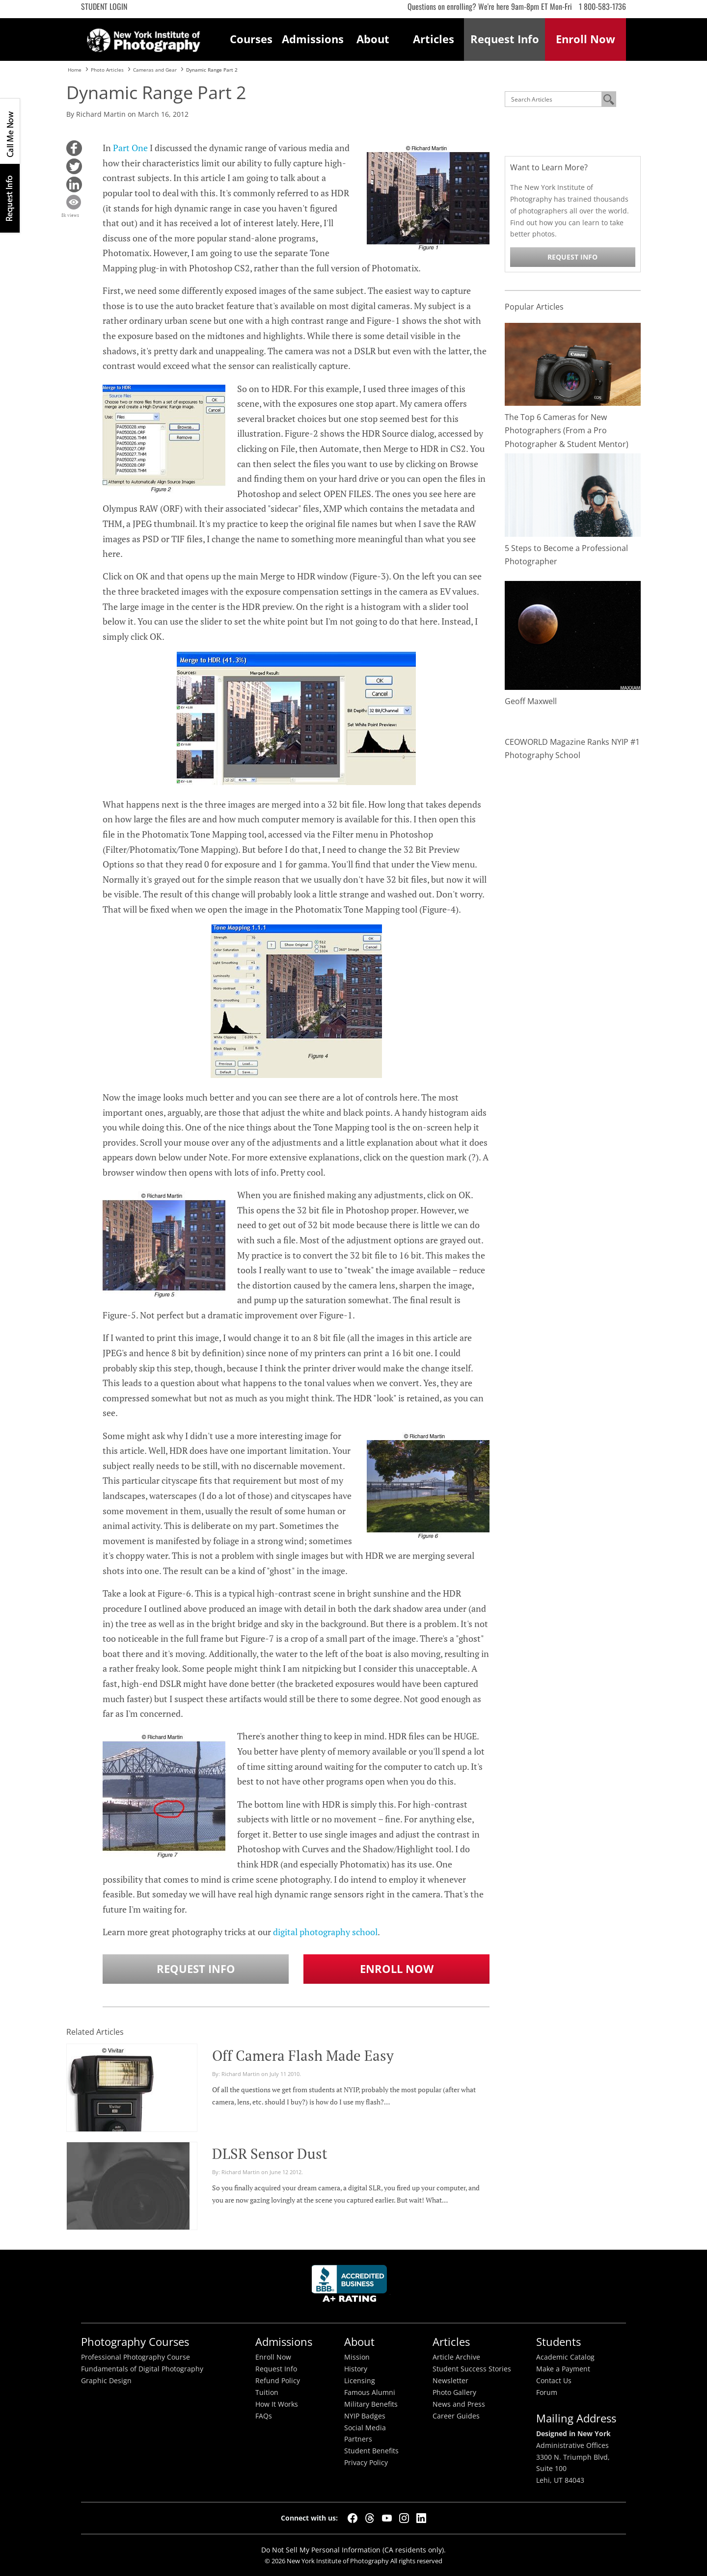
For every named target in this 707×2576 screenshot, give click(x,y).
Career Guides (456, 2416)
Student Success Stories (472, 2369)
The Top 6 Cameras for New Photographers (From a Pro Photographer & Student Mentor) (566, 430)
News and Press (459, 2404)
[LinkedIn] (421, 2518)
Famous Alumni (369, 2392)
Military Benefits (371, 2404)
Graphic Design (106, 2380)
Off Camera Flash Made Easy (303, 2055)
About (372, 39)
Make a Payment (563, 2369)
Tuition (266, 2392)
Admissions (312, 39)
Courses (251, 39)
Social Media (365, 2427)
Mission (357, 2357)
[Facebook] (352, 2518)
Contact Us (553, 2380)
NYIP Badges (364, 2416)
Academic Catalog (565, 2357)
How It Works (276, 2404)
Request (504, 39)
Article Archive (456, 2357)
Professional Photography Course (135, 2357)
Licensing (359, 2380)
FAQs (263, 2416)
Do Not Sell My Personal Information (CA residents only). (353, 2549)
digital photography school (325, 1932)
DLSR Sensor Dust (269, 2153)
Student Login (104, 6)
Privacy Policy (366, 2462)
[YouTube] (387, 2518)
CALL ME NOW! (10, 131)
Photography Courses (135, 2342)
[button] (74, 148)
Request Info (10, 198)
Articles (433, 39)
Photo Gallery (454, 2392)
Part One (130, 148)
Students (558, 2342)
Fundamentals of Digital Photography (142, 2369)
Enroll (585, 39)
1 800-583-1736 (602, 6)
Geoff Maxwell (531, 701)
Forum (546, 2392)
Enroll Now (397, 1969)
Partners (358, 2439)
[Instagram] (404, 2518)
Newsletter (450, 2380)
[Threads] (370, 2518)
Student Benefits (371, 2450)
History (355, 2369)
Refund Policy (277, 2380)
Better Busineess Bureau (351, 2286)
